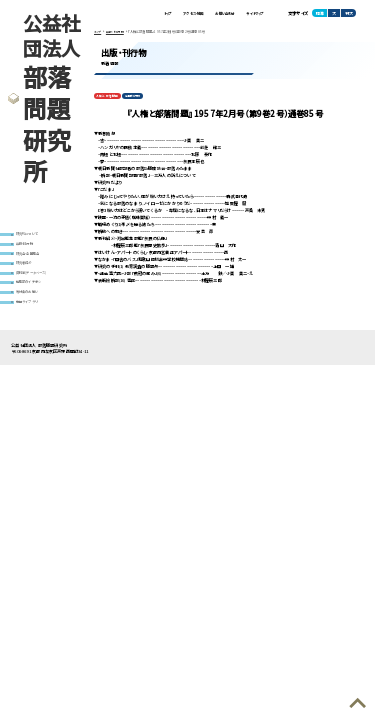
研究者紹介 (27, 269)
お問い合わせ (211, 14)
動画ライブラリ (30, 315)
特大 (349, 14)
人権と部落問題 (108, 99)
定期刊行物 (135, 99)
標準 (320, 14)
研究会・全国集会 (33, 258)
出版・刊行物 (28, 246)
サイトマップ (250, 14)
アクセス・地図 (169, 14)
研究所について (31, 235)
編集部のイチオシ (34, 292)
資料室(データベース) (37, 281)
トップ (136, 14)
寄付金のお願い (31, 304)
